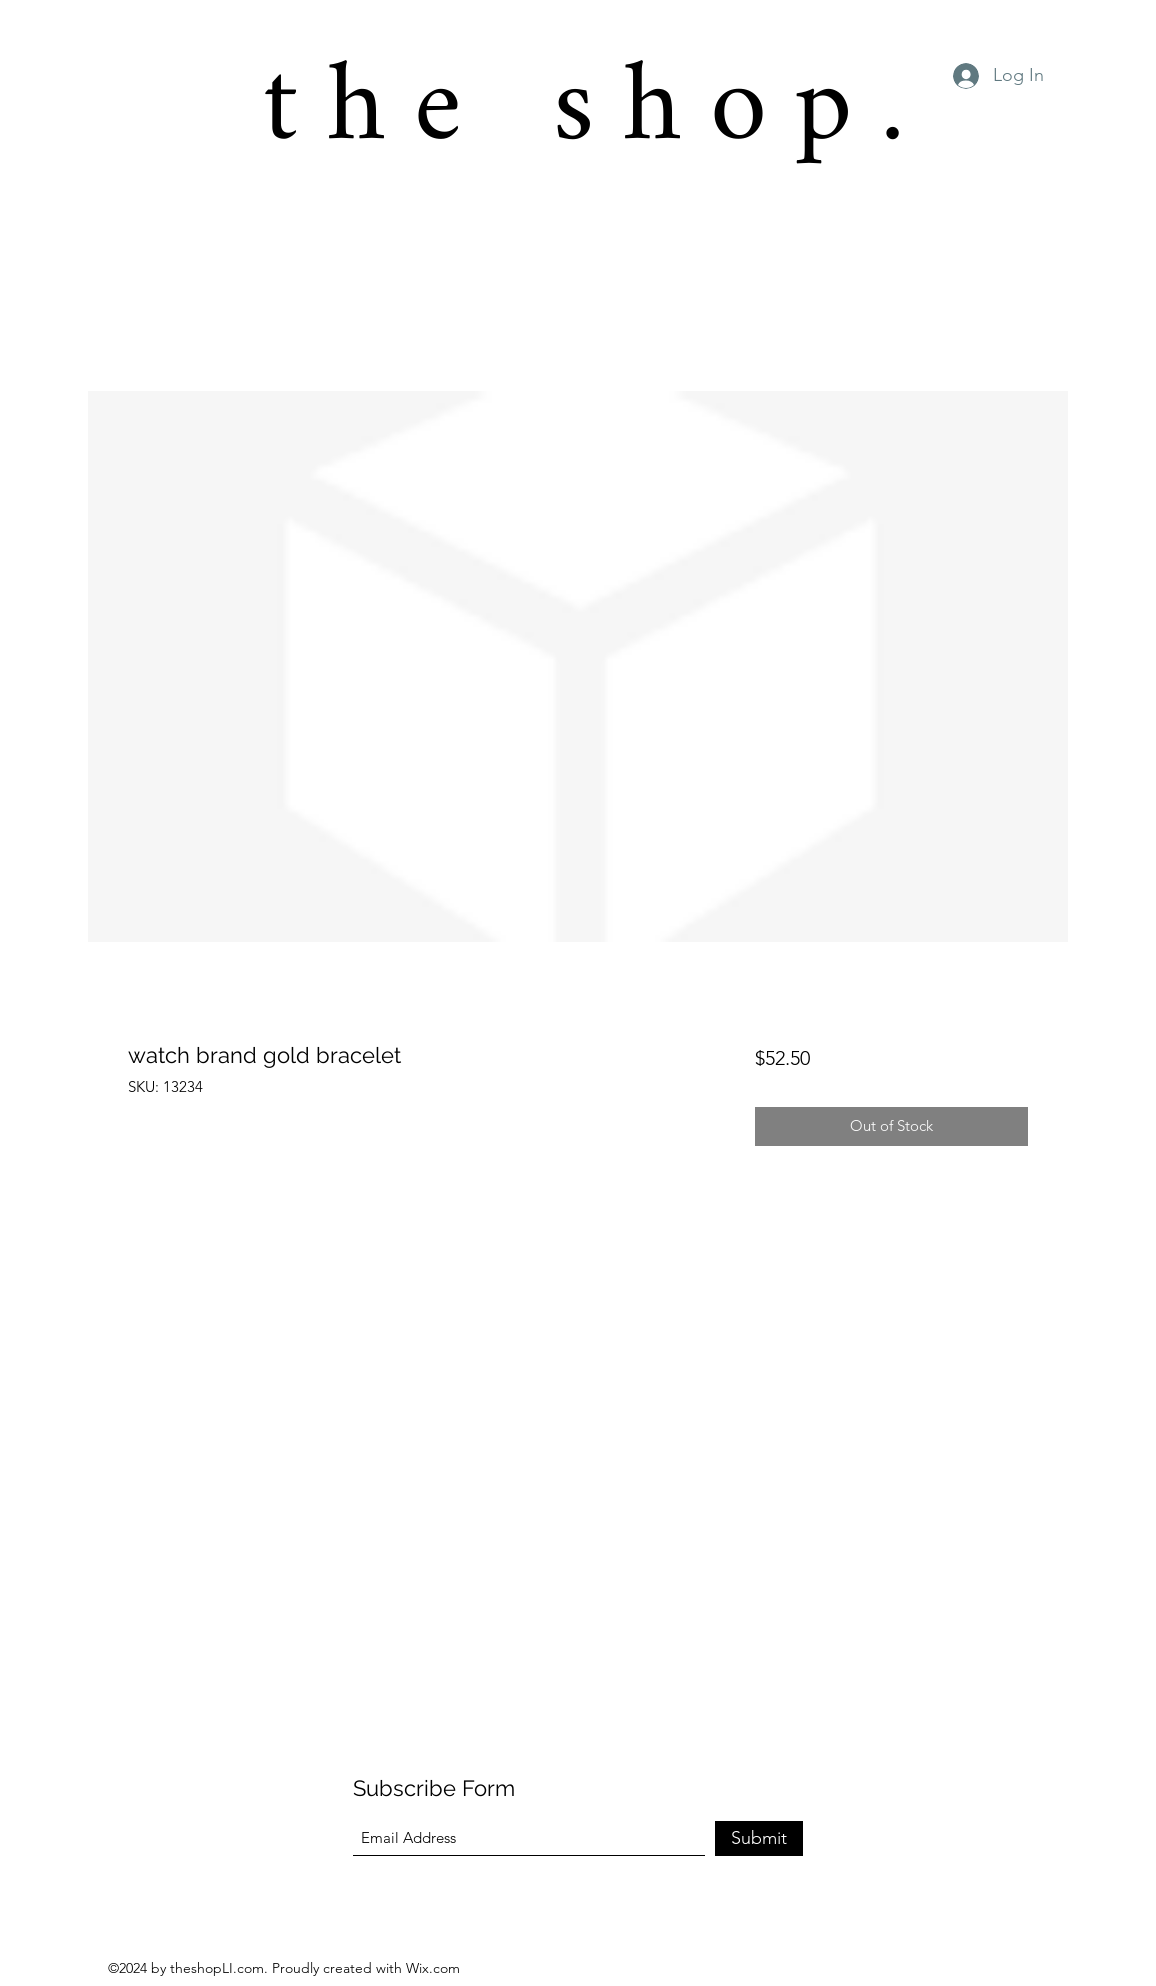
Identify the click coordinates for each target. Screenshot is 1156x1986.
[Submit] (759, 1838)
